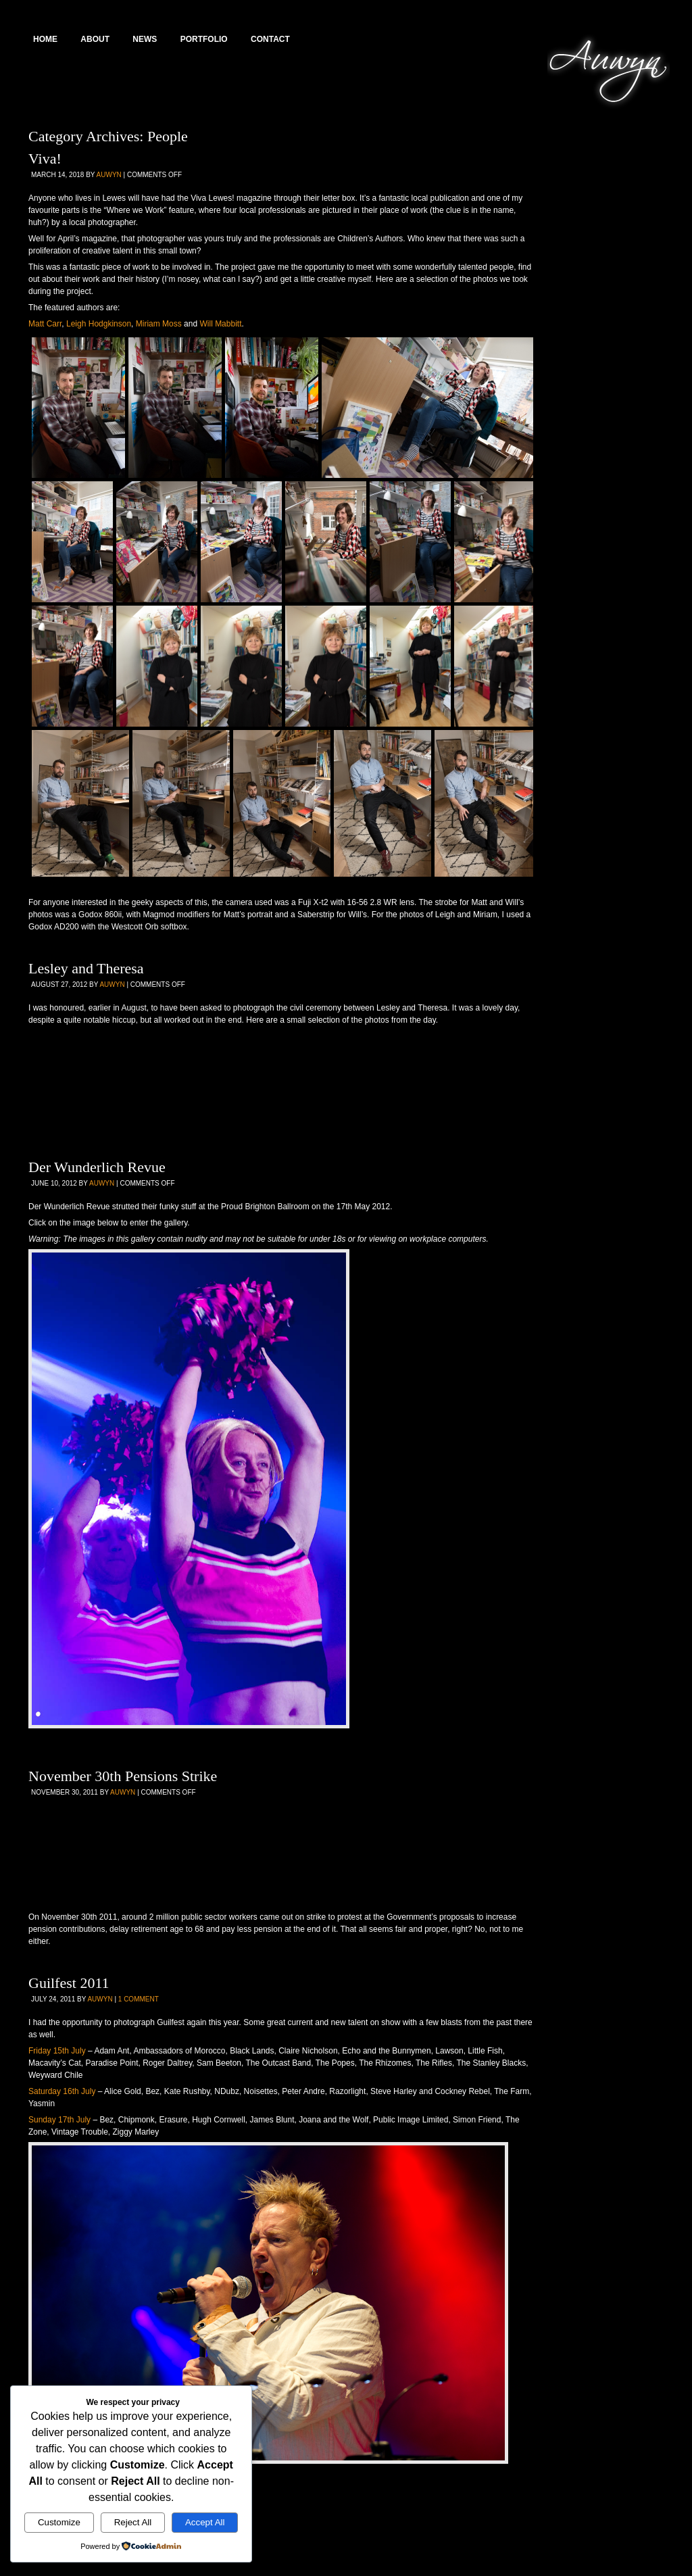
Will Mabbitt (220, 324)
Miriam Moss (159, 324)
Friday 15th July (57, 2051)
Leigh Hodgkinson (98, 324)
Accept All (205, 2522)
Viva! (44, 158)
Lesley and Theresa (86, 968)
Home (45, 39)
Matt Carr (44, 324)
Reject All (133, 2522)
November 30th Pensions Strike (122, 1776)
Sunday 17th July (59, 2119)
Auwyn (109, 174)
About (94, 39)
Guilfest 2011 (68, 1982)
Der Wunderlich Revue (97, 1167)
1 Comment (138, 1999)
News (144, 39)
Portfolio (204, 39)
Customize (59, 2522)
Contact (270, 39)
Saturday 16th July (61, 2091)
